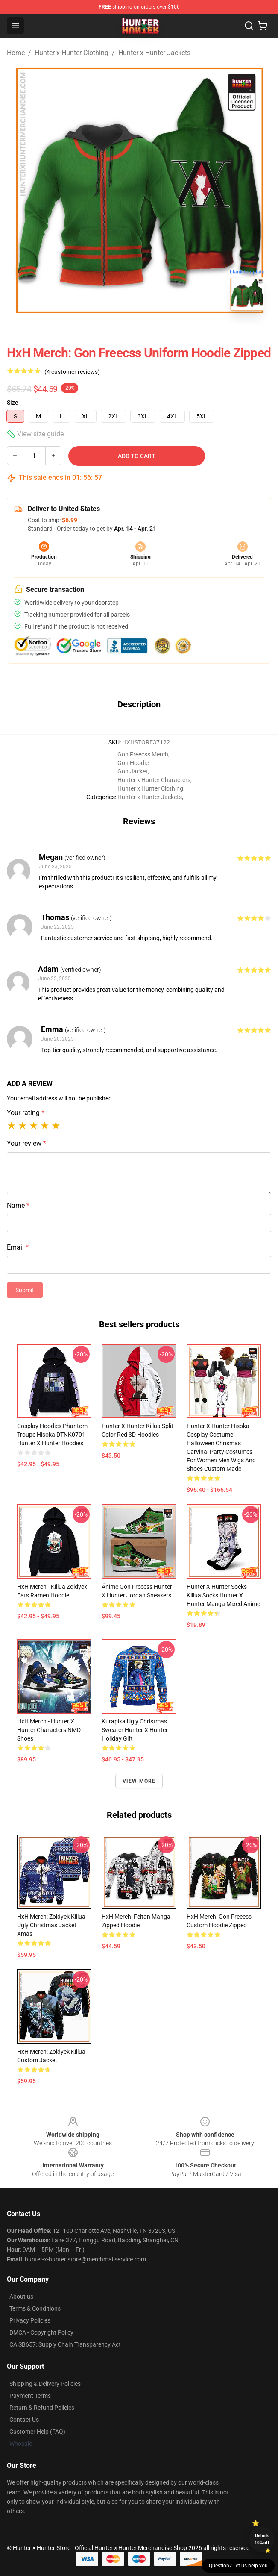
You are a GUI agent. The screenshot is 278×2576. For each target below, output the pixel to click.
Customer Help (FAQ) (37, 2431)
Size (12, 402)
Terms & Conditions (35, 2308)
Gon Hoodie (133, 762)
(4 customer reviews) (72, 371)
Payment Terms (30, 2395)
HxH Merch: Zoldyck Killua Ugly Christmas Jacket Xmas (51, 1925)
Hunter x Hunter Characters (153, 779)
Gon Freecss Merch (142, 754)
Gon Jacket (132, 771)
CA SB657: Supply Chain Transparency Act (65, 2344)
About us (21, 2296)
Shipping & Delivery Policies (45, 2383)
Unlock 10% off (262, 2539)
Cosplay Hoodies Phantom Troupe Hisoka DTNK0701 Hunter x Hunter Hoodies (52, 1435)
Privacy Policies (29, 2320)
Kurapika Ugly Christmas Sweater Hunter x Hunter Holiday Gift (135, 1730)
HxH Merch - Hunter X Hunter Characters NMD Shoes (49, 1730)
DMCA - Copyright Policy (41, 2332)
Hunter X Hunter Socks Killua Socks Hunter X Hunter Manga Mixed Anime (223, 1595)
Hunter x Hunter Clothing (71, 53)
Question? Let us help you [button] (238, 2566)
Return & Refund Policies (41, 2407)
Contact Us (24, 2419)
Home (16, 53)
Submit (24, 1290)
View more (139, 1781)
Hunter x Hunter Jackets (154, 53)
